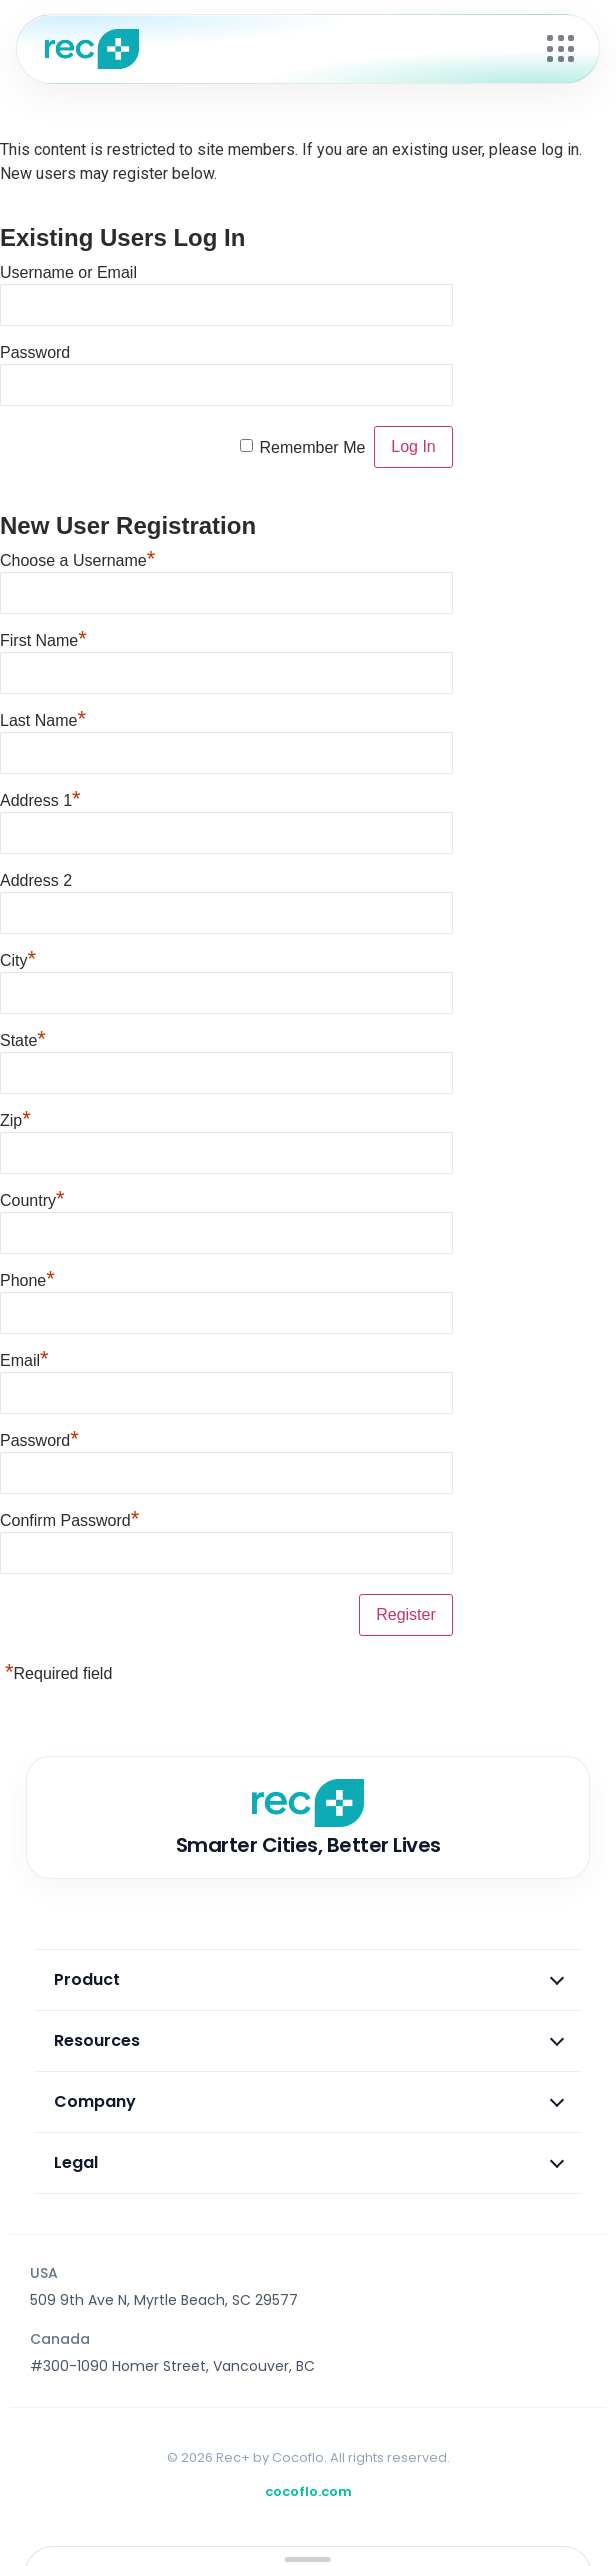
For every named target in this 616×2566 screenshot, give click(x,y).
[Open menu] (561, 49)
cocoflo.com (308, 2491)
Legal (309, 2162)
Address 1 (40, 798)
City (18, 958)
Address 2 (36, 880)
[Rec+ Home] (286, 49)
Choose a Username (77, 558)
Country (32, 1198)
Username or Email (68, 272)
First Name (43, 638)
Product (309, 1979)
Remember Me (313, 447)
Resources (309, 2040)
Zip (15, 1118)
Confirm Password (69, 1518)
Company (309, 2101)
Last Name (43, 718)
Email (24, 1358)
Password (35, 352)
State (23, 1038)
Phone (27, 1278)
